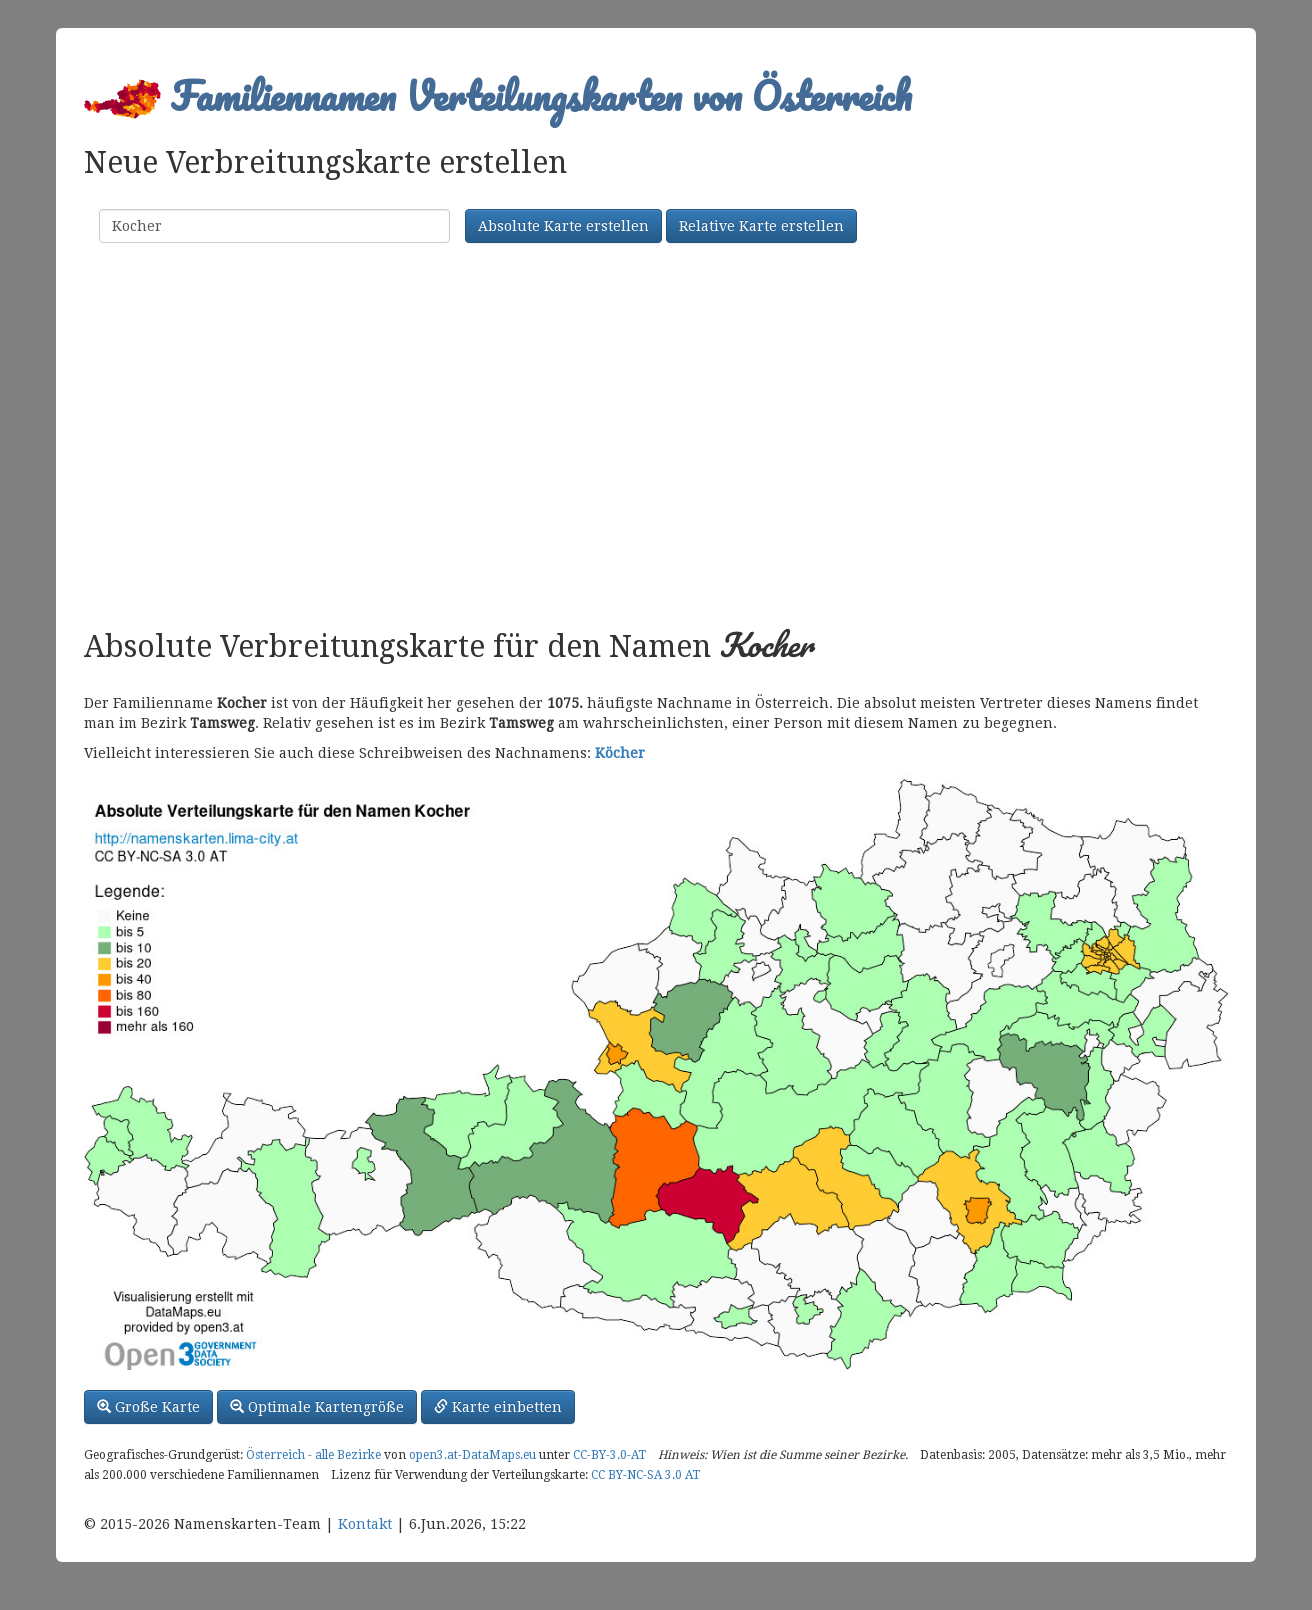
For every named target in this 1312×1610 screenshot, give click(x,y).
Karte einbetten (498, 1407)
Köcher (620, 753)
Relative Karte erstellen (761, 226)
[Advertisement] (656, 438)
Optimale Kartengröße (317, 1407)
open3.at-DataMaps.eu (472, 1455)
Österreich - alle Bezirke (313, 1455)
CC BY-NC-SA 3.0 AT (645, 1475)
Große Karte (148, 1407)
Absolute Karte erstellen (563, 226)
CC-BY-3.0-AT (609, 1455)
